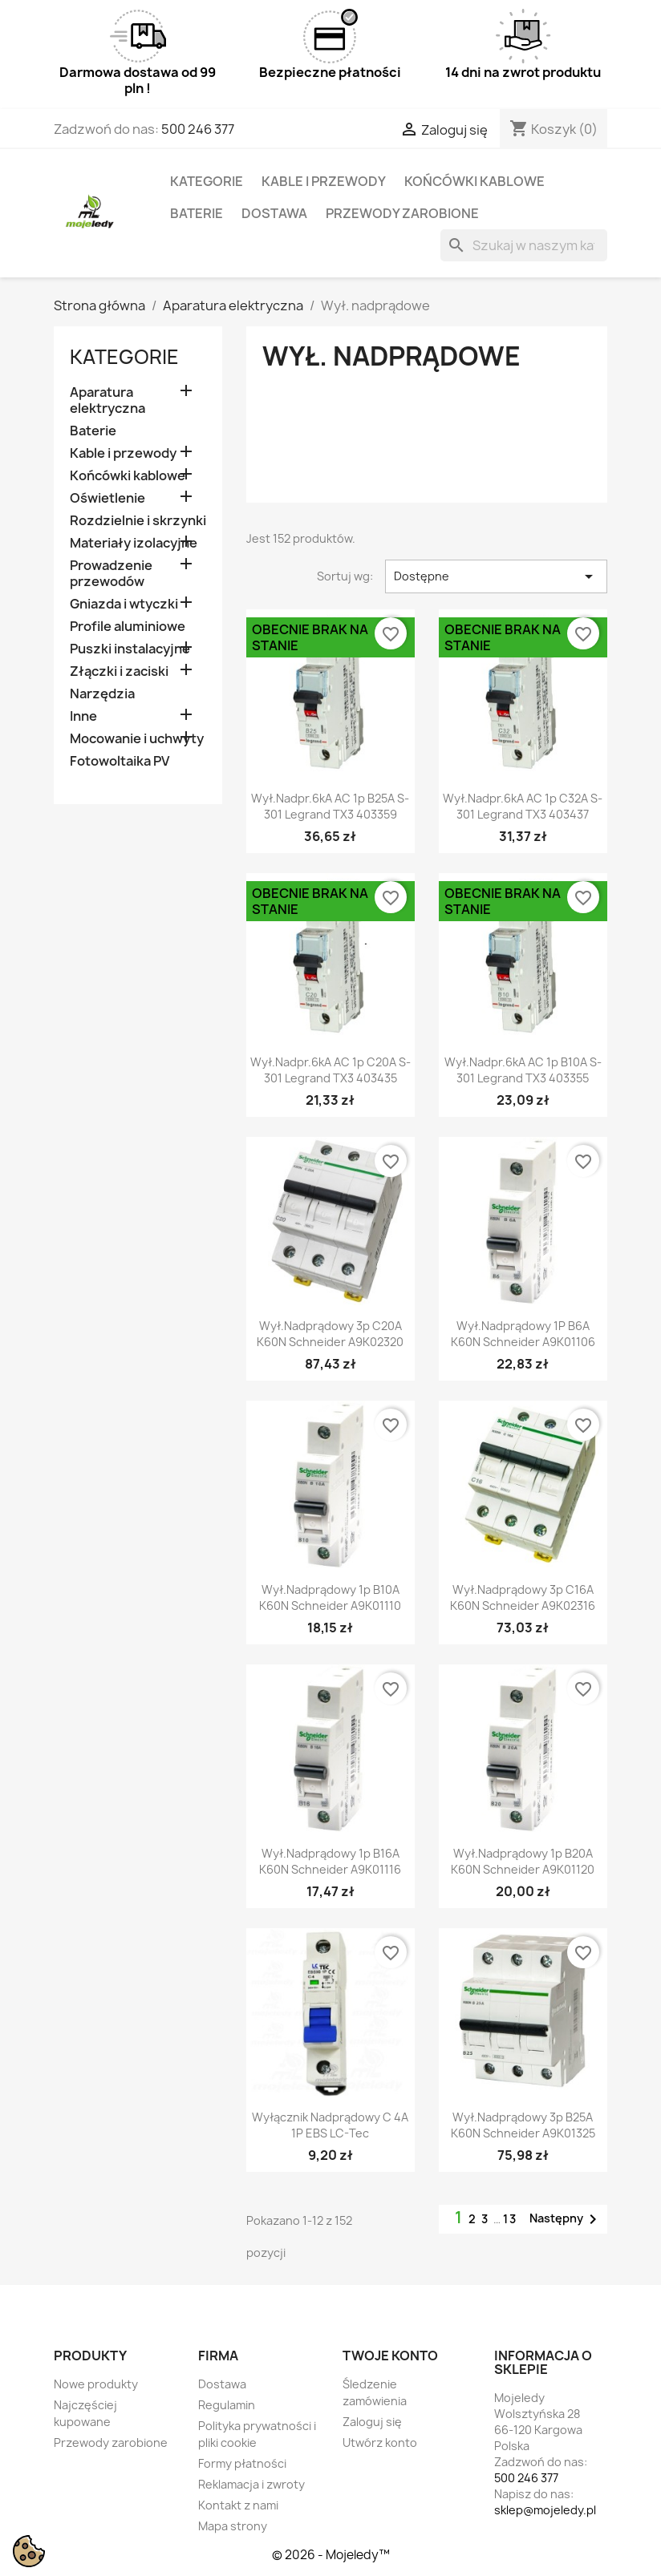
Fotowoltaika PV (119, 761)
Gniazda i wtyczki (124, 604)
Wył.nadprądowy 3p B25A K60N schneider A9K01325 (523, 2125)
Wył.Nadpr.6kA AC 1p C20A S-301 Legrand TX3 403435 (330, 1070)
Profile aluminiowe (127, 626)
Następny (565, 2219)
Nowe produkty (96, 2384)
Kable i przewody (324, 181)
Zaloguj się (372, 2421)
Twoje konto (390, 2355)
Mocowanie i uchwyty (137, 738)
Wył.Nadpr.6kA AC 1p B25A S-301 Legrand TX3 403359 (330, 806)
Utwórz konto (380, 2442)
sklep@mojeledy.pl (545, 2509)
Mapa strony (232, 2526)
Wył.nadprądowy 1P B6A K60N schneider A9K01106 (523, 1333)
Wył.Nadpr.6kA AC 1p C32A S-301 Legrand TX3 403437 (522, 806)
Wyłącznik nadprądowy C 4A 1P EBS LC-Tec (330, 2125)
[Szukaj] (523, 245)
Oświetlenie (107, 498)
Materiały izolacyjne (133, 543)
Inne (83, 716)
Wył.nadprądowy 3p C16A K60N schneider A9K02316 (522, 1597)
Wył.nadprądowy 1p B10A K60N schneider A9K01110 (330, 1597)
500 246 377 (197, 129)
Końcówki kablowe (474, 181)
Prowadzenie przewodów (111, 573)
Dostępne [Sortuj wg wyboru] (496, 576)
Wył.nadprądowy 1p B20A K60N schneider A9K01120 (522, 1861)
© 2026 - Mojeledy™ (331, 2554)
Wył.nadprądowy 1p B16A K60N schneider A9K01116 (330, 1861)
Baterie (196, 213)
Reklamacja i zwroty (251, 2484)
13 (510, 2218)
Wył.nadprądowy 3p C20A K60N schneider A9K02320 (330, 1333)
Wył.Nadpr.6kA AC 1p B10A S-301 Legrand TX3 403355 (523, 1070)
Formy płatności (242, 2463)
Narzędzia (102, 693)
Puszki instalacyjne (130, 649)
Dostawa (274, 213)
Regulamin (226, 2404)
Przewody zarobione (402, 213)
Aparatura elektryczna (107, 400)
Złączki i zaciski (119, 671)
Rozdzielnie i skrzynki (138, 520)
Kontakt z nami (238, 2505)
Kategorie (206, 181)
